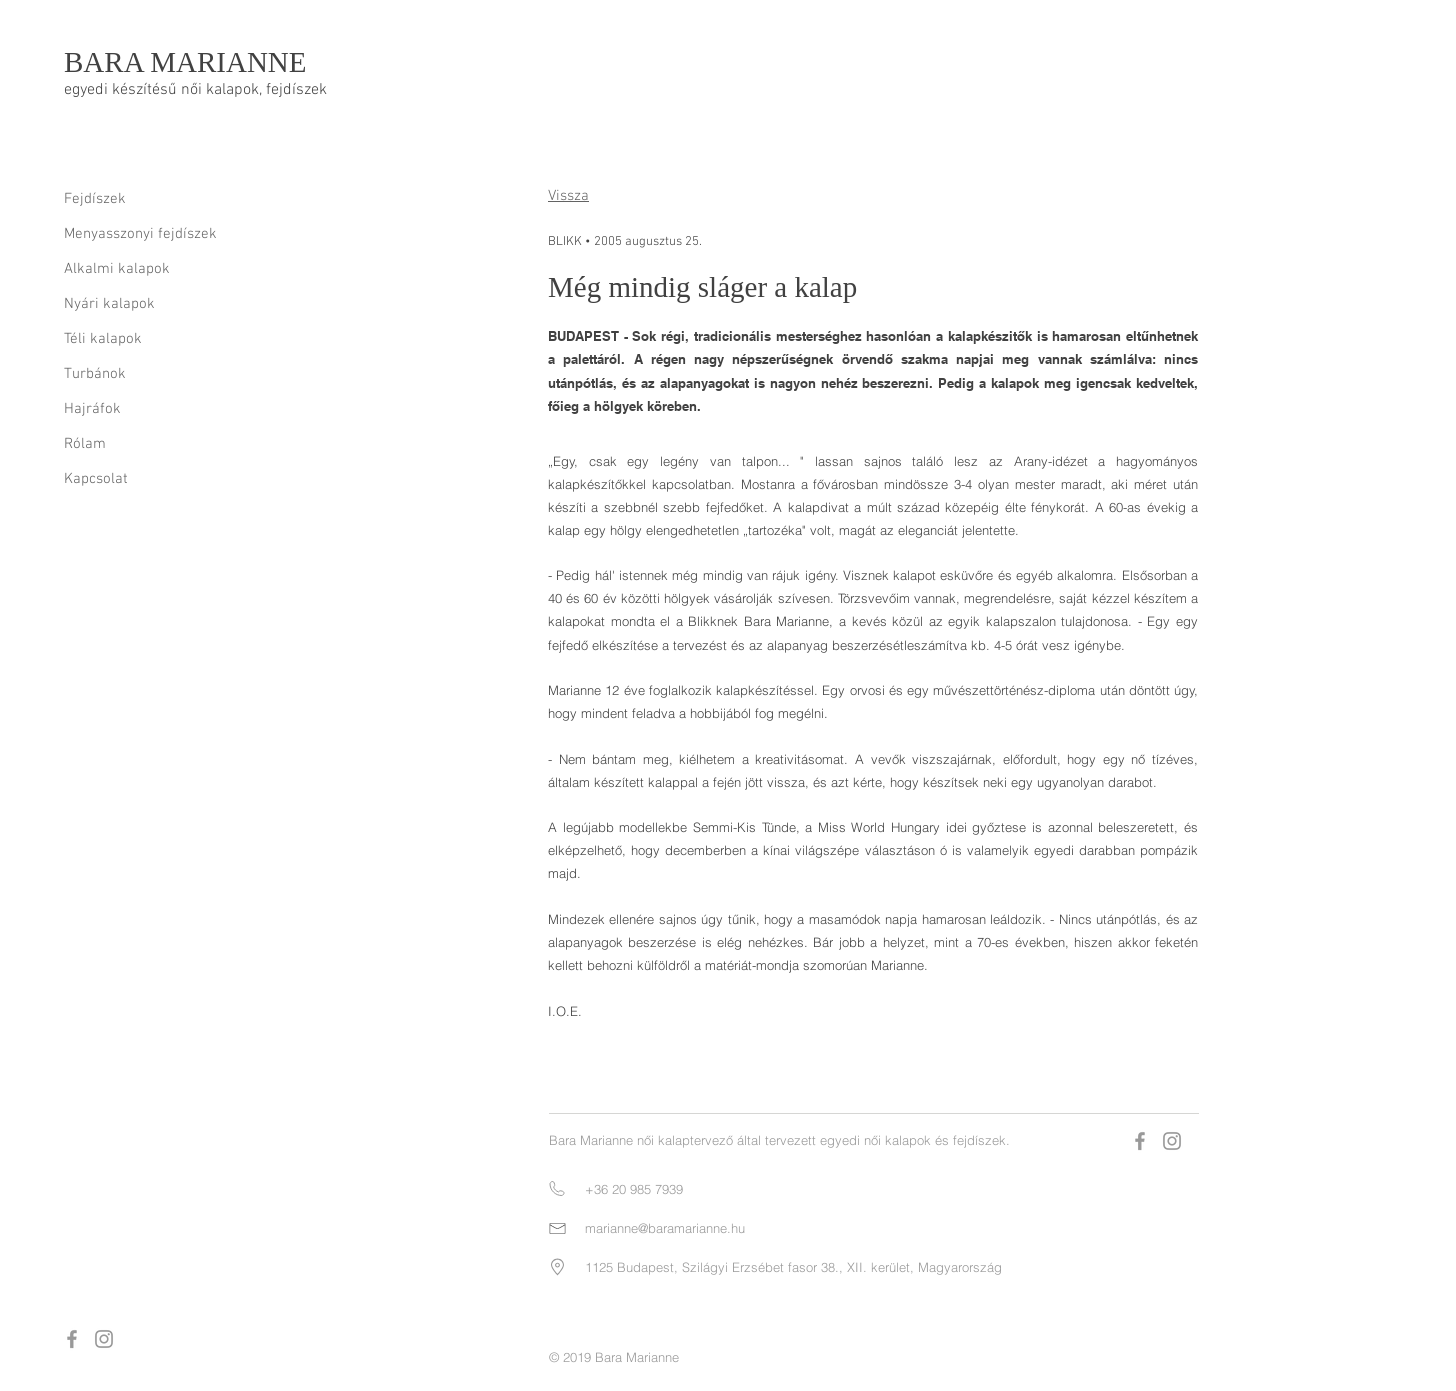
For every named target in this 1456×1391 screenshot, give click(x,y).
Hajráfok (92, 409)
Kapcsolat (96, 479)
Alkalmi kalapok (117, 269)
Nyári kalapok (109, 304)
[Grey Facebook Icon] (72, 1339)
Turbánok (95, 374)
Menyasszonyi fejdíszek (140, 234)
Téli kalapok (103, 339)
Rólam (85, 444)
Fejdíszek (95, 199)
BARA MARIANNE (185, 62)
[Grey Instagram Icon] (104, 1339)
